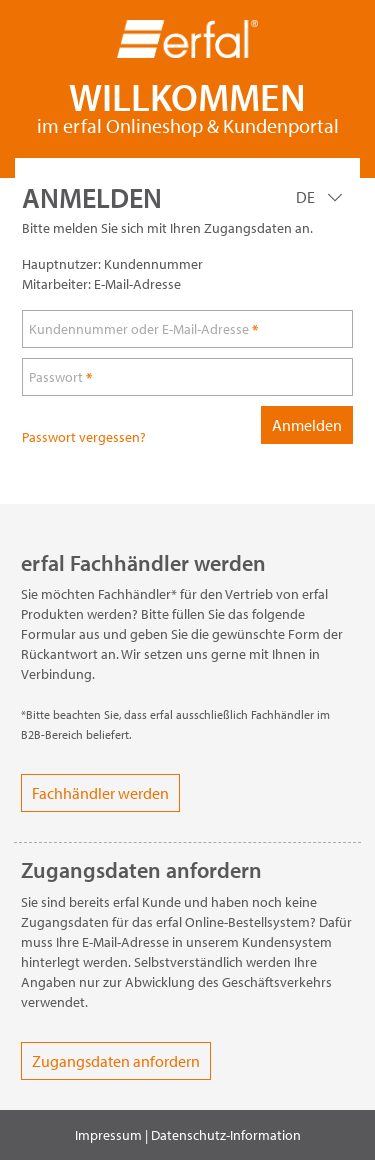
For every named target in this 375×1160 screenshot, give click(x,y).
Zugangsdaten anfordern (116, 1061)
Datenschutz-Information (226, 1135)
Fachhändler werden (100, 793)
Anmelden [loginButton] (307, 425)
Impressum (108, 1135)
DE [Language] (307, 197)
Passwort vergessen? (84, 437)
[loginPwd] (187, 377)
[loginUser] (187, 329)
